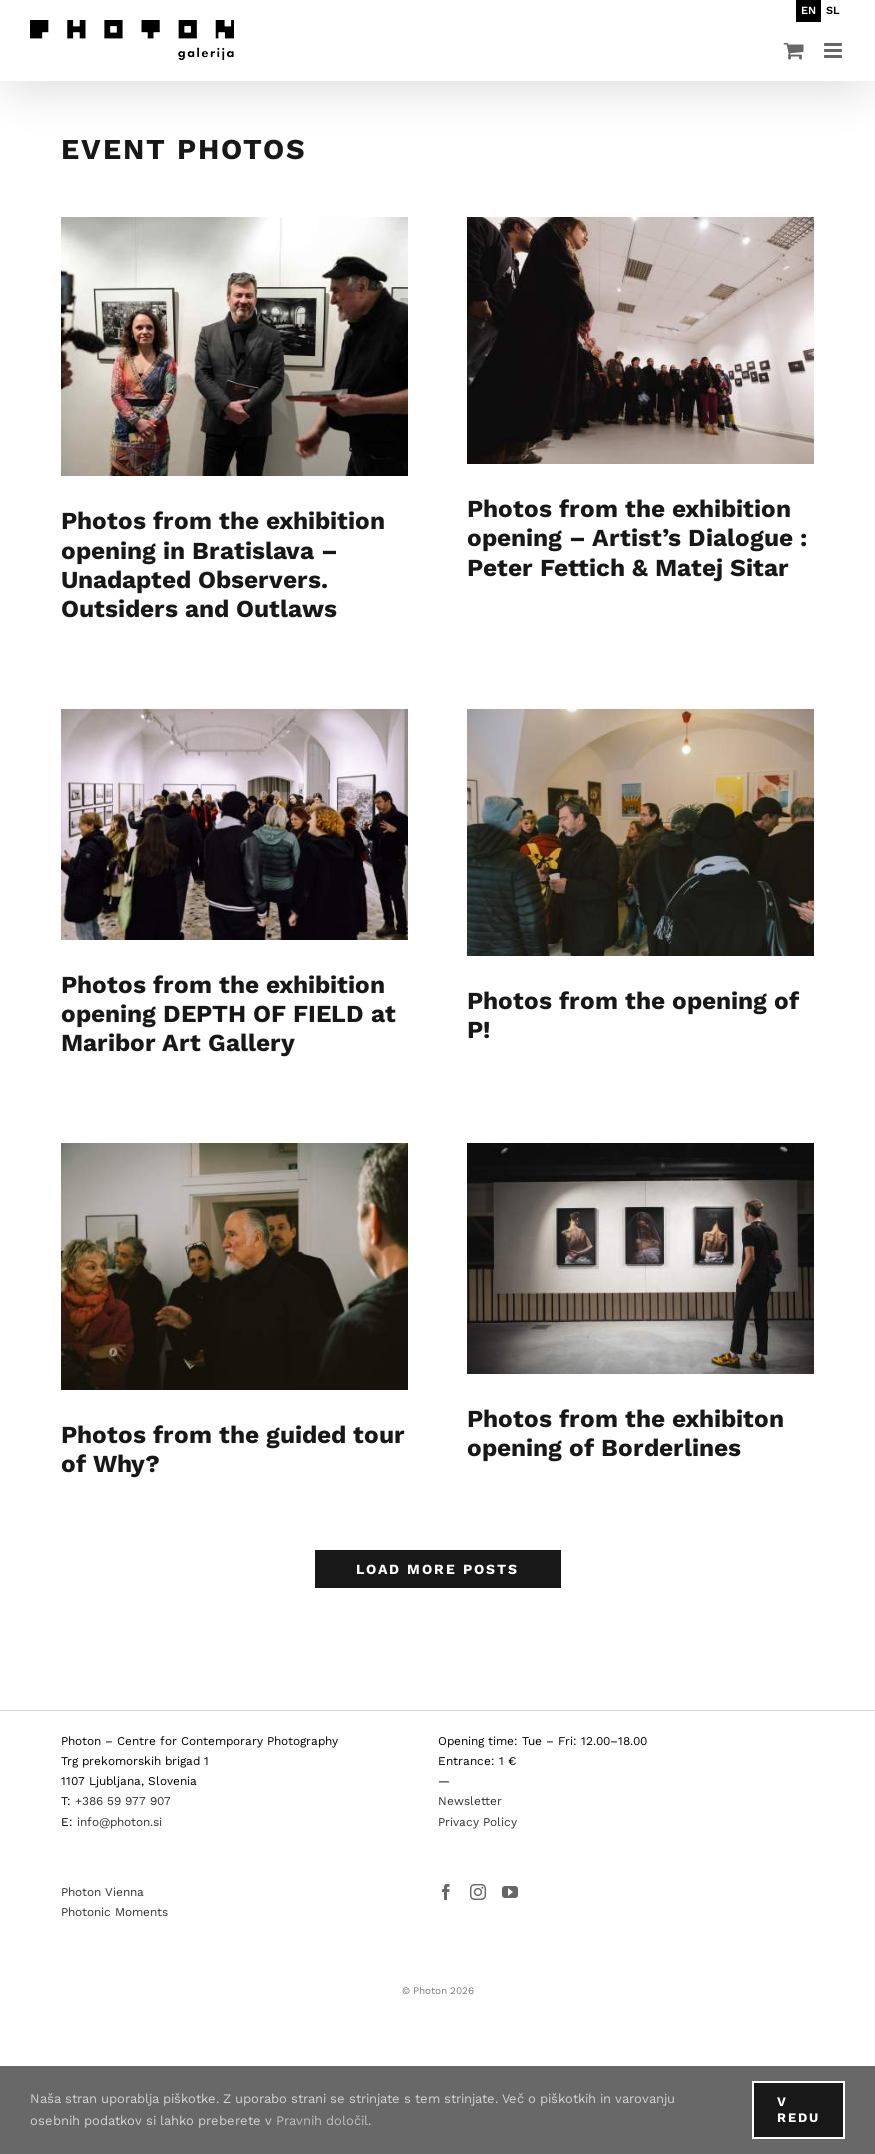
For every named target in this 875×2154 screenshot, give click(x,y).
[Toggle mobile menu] (834, 50)
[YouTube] (510, 1874)
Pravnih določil (322, 2120)
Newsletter (470, 1783)
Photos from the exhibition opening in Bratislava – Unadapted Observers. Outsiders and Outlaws (223, 564)
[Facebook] (446, 1874)
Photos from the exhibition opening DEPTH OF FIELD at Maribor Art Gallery (228, 1017)
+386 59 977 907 (123, 1783)
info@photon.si (119, 1803)
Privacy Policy (477, 1803)
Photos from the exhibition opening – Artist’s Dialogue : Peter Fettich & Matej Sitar (617, 538)
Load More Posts (437, 1551)
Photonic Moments (114, 1894)
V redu (798, 2109)
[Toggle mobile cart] (794, 50)
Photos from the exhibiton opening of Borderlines (605, 1436)
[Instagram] (478, 1874)
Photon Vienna (102, 1874)
